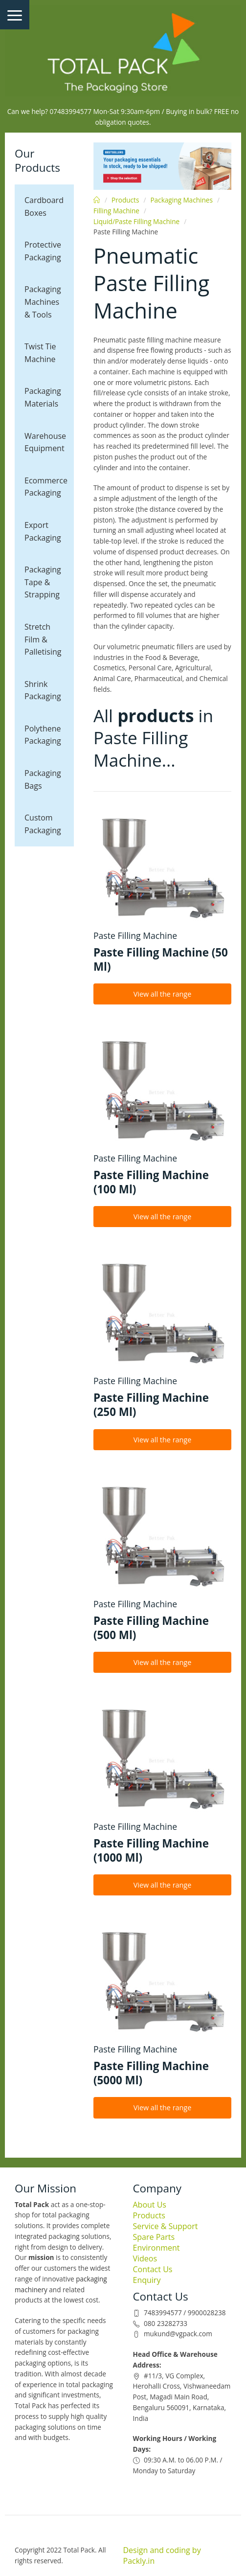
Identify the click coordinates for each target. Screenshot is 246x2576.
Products (125, 200)
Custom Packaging (42, 824)
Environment (156, 2247)
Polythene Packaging (42, 735)
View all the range (163, 994)
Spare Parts (154, 2237)
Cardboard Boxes (44, 206)
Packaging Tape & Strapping (42, 582)
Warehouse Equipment (45, 442)
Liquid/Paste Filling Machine (136, 221)
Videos (145, 2258)
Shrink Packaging (42, 690)
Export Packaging (42, 531)
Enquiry (147, 2280)
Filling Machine (116, 210)
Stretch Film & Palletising (42, 639)
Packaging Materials (42, 397)
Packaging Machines (181, 200)
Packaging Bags (42, 779)
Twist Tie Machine (40, 353)
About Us (150, 2204)
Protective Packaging (42, 251)
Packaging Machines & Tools (42, 301)
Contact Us (153, 2269)
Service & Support (165, 2226)
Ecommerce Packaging (45, 487)
